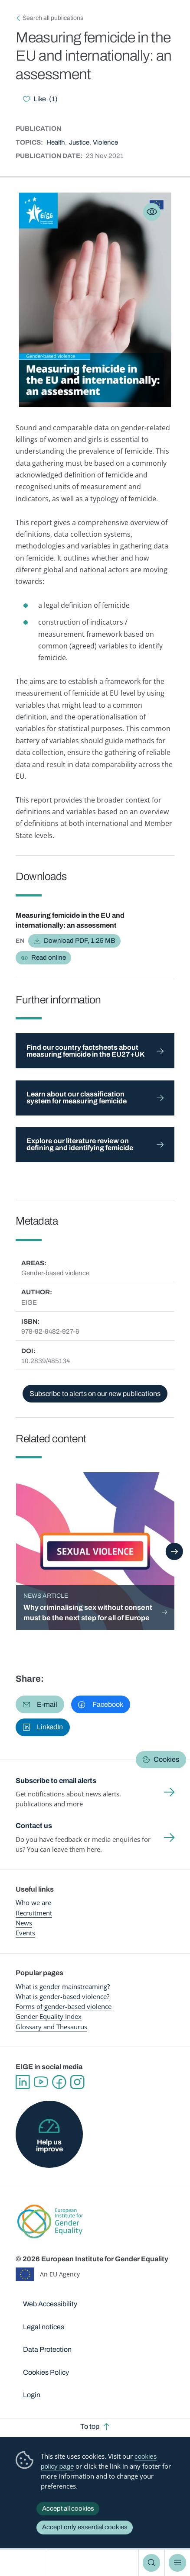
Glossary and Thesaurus (51, 2026)
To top (89, 2426)
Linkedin (22, 2082)
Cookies (166, 1759)
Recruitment (34, 1913)
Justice (79, 142)
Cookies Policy (46, 2372)
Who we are (33, 1902)
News (24, 1922)
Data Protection (47, 2349)
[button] (40, 1704)
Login (31, 2395)
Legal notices (43, 2327)
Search (151, 2562)
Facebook (59, 2082)
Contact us (34, 1825)
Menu (177, 2562)
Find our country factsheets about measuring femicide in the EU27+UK (85, 1051)
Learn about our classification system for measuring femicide (76, 1097)
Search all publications (53, 18)
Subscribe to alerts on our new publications (95, 1393)
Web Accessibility (50, 2304)
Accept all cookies (68, 2508)
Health (55, 142)
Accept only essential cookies (85, 2527)
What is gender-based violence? (62, 1996)
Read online (48, 957)
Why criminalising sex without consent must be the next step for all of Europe (87, 1613)
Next (174, 1551)
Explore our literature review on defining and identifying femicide (79, 1144)
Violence (105, 142)
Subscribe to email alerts (56, 1780)
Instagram (77, 2082)
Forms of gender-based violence (63, 2006)
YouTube (41, 2082)
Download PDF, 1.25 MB (79, 940)
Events (25, 1932)
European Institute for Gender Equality (26, 2563)
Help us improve (49, 2145)
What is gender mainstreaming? (63, 1986)
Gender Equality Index (49, 2016)
